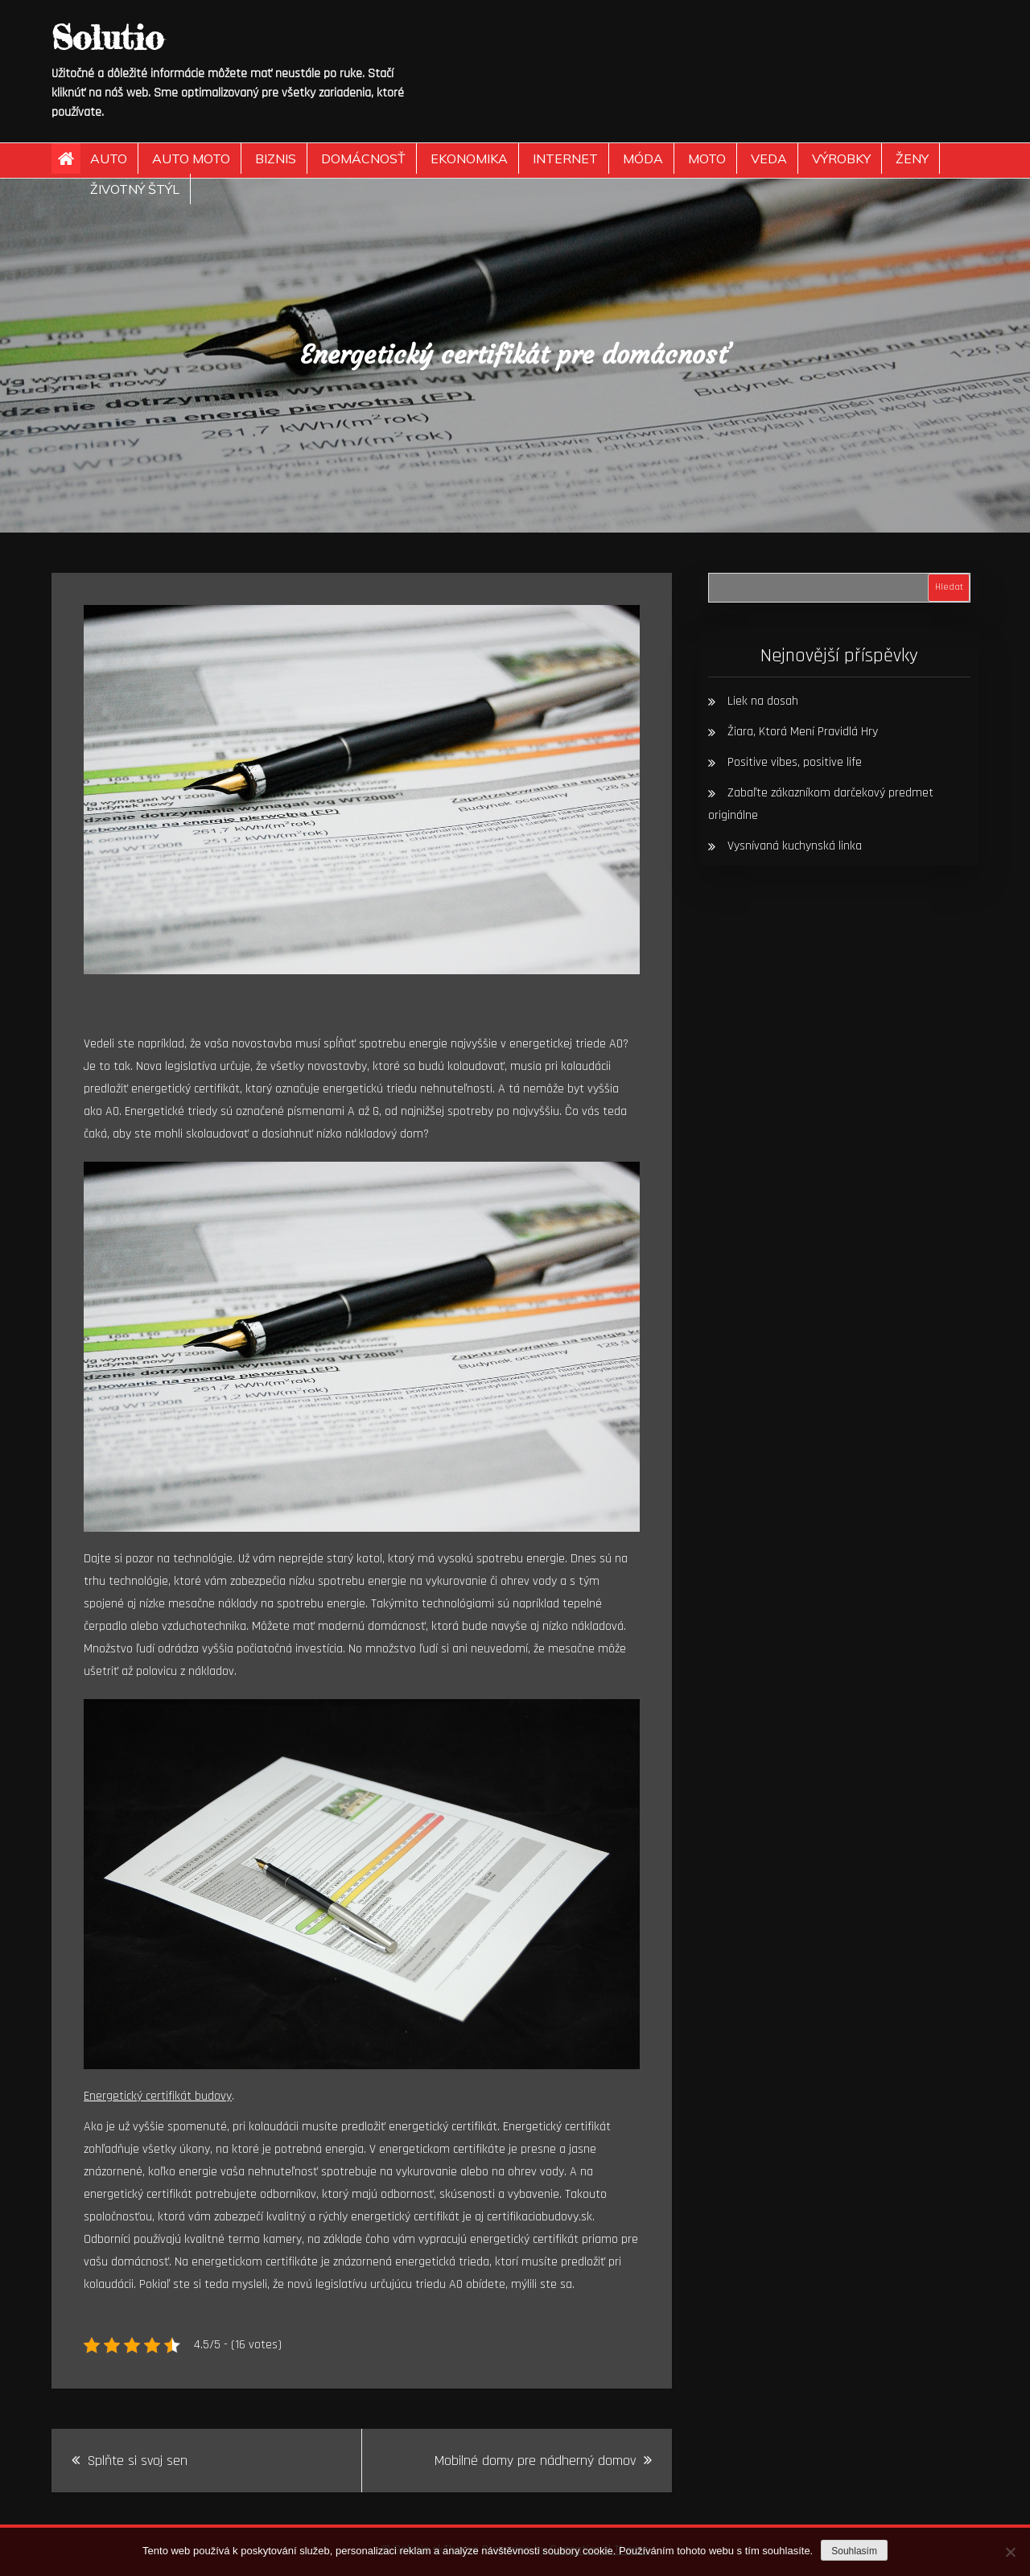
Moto (707, 158)
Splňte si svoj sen (137, 2460)
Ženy (912, 158)
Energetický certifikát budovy (158, 2096)
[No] (1010, 2552)
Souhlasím (854, 2551)
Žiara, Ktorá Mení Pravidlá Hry (802, 731)
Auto (108, 158)
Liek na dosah (762, 701)
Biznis (275, 158)
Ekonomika (469, 158)
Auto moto (191, 158)
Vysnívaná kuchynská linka (794, 845)
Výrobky (841, 158)
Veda (769, 158)
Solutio (107, 37)
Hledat (949, 587)
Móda (643, 158)
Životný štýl (134, 189)
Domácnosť (363, 158)
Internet (565, 158)
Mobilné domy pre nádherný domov (535, 2460)
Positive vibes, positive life (794, 762)
